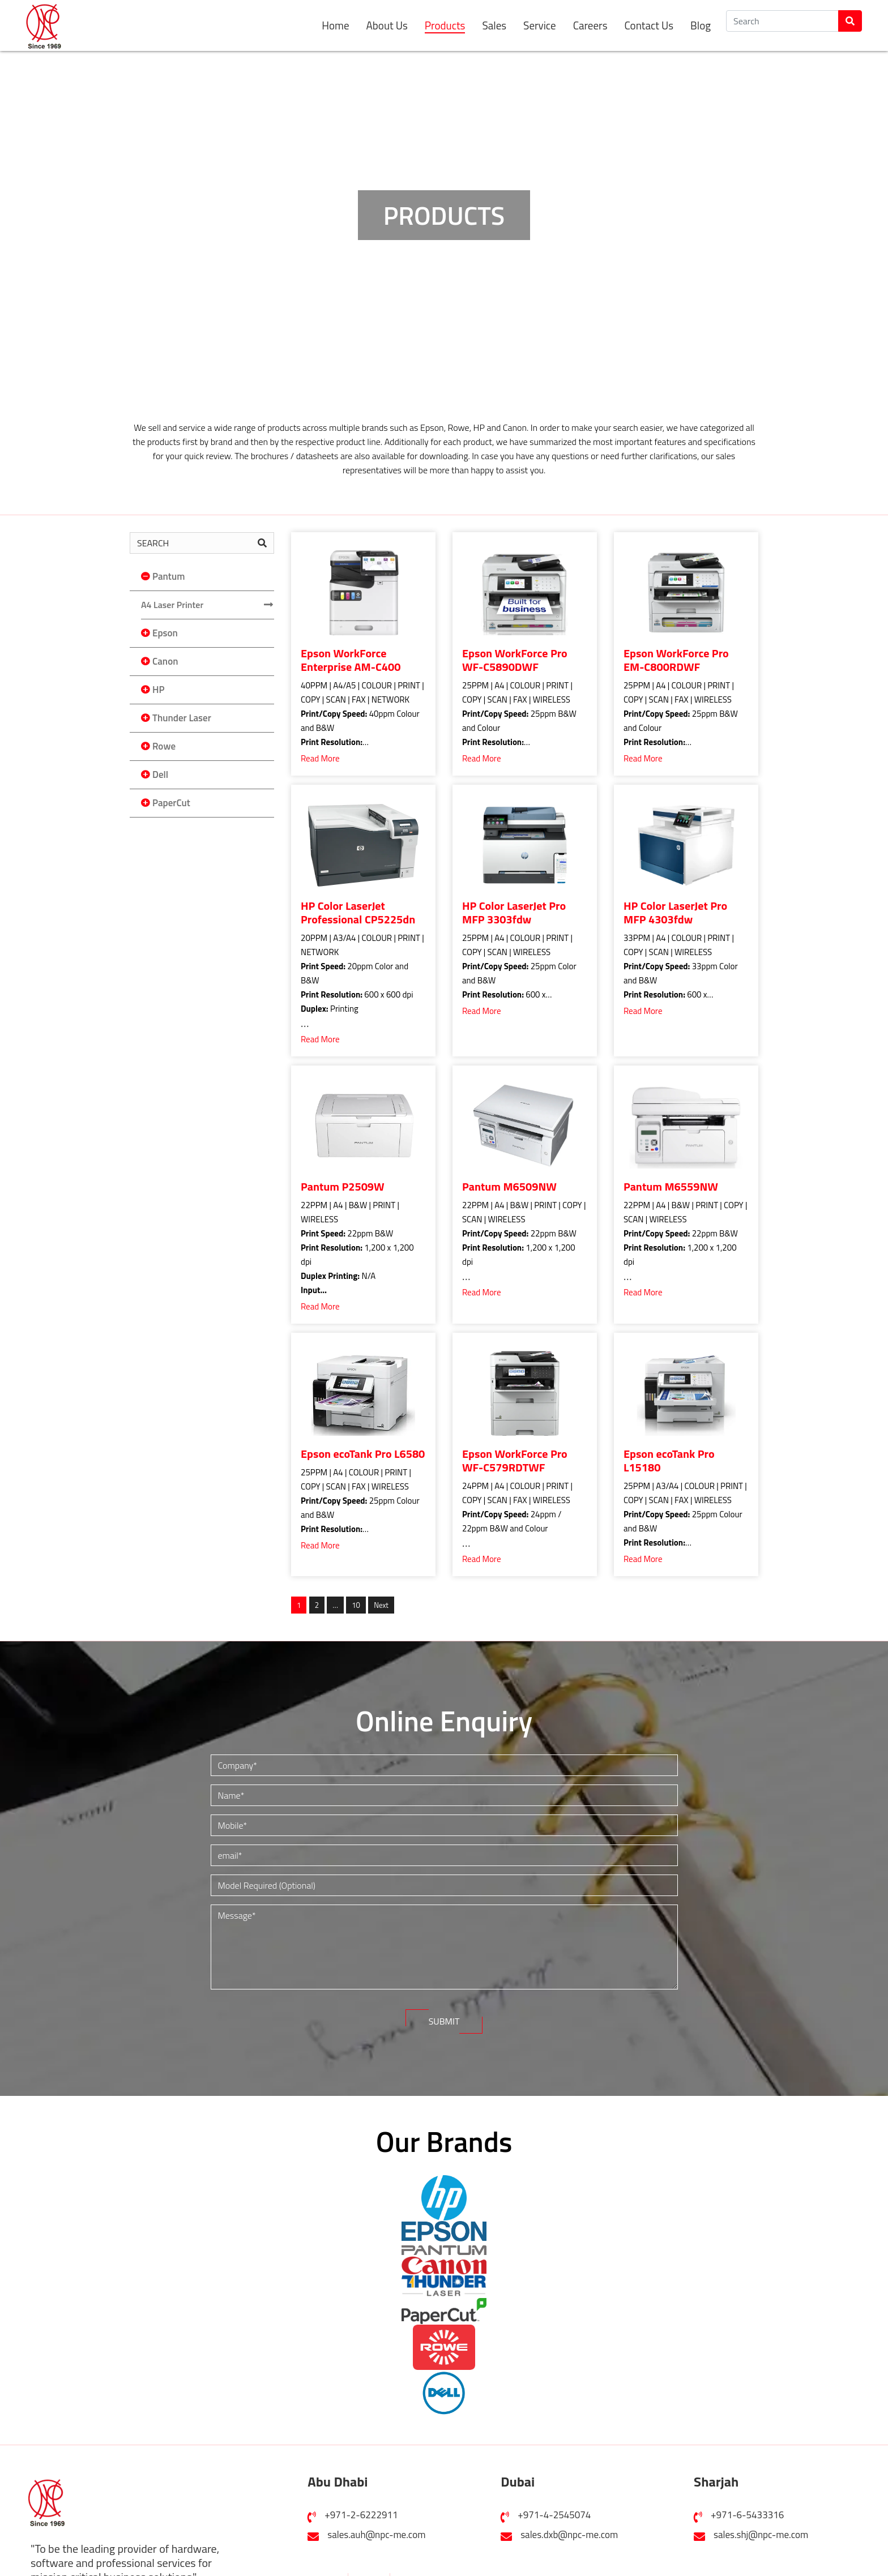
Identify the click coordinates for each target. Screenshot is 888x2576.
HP (158, 689)
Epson (165, 633)
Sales (494, 25)
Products (445, 25)
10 (355, 1604)
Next (381, 1605)
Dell (160, 774)
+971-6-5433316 (747, 2511)
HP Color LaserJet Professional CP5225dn (358, 912)
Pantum (168, 576)
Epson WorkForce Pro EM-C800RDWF (676, 660)
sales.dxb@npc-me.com (569, 2530)
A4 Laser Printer (172, 604)
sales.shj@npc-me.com (761, 2530)
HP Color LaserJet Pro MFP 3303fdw (514, 912)
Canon (165, 661)
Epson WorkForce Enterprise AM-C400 (350, 660)
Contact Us (648, 25)
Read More (320, 758)
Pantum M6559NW (671, 1186)
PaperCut (171, 802)
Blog (700, 25)
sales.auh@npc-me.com (376, 2530)
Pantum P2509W (343, 1186)
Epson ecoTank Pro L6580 (363, 1454)
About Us (387, 25)
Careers (590, 25)
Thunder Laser (181, 718)
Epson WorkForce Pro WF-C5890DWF (514, 660)
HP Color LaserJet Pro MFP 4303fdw (675, 912)
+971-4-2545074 (554, 2511)
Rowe (164, 746)
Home (335, 25)
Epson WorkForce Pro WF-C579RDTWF (514, 1460)
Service (539, 25)
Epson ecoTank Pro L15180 (669, 1460)
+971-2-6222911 (361, 2511)
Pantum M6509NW (509, 1186)
